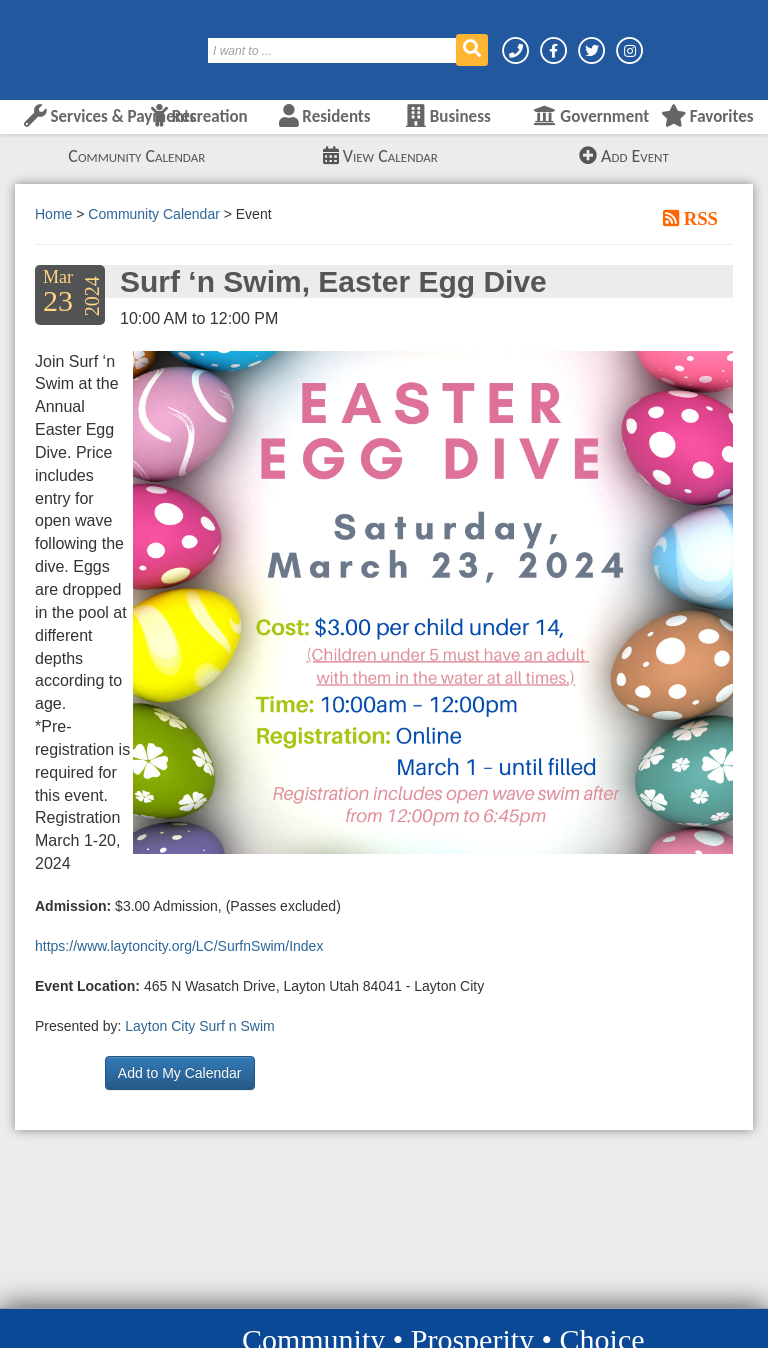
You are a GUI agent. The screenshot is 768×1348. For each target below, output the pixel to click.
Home (53, 214)
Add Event (624, 156)
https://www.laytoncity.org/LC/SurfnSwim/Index (179, 946)
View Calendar (380, 156)
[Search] (333, 50)
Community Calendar (136, 156)
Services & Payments (110, 116)
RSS (698, 218)
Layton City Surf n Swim (199, 1026)
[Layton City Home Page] (75, 43)
